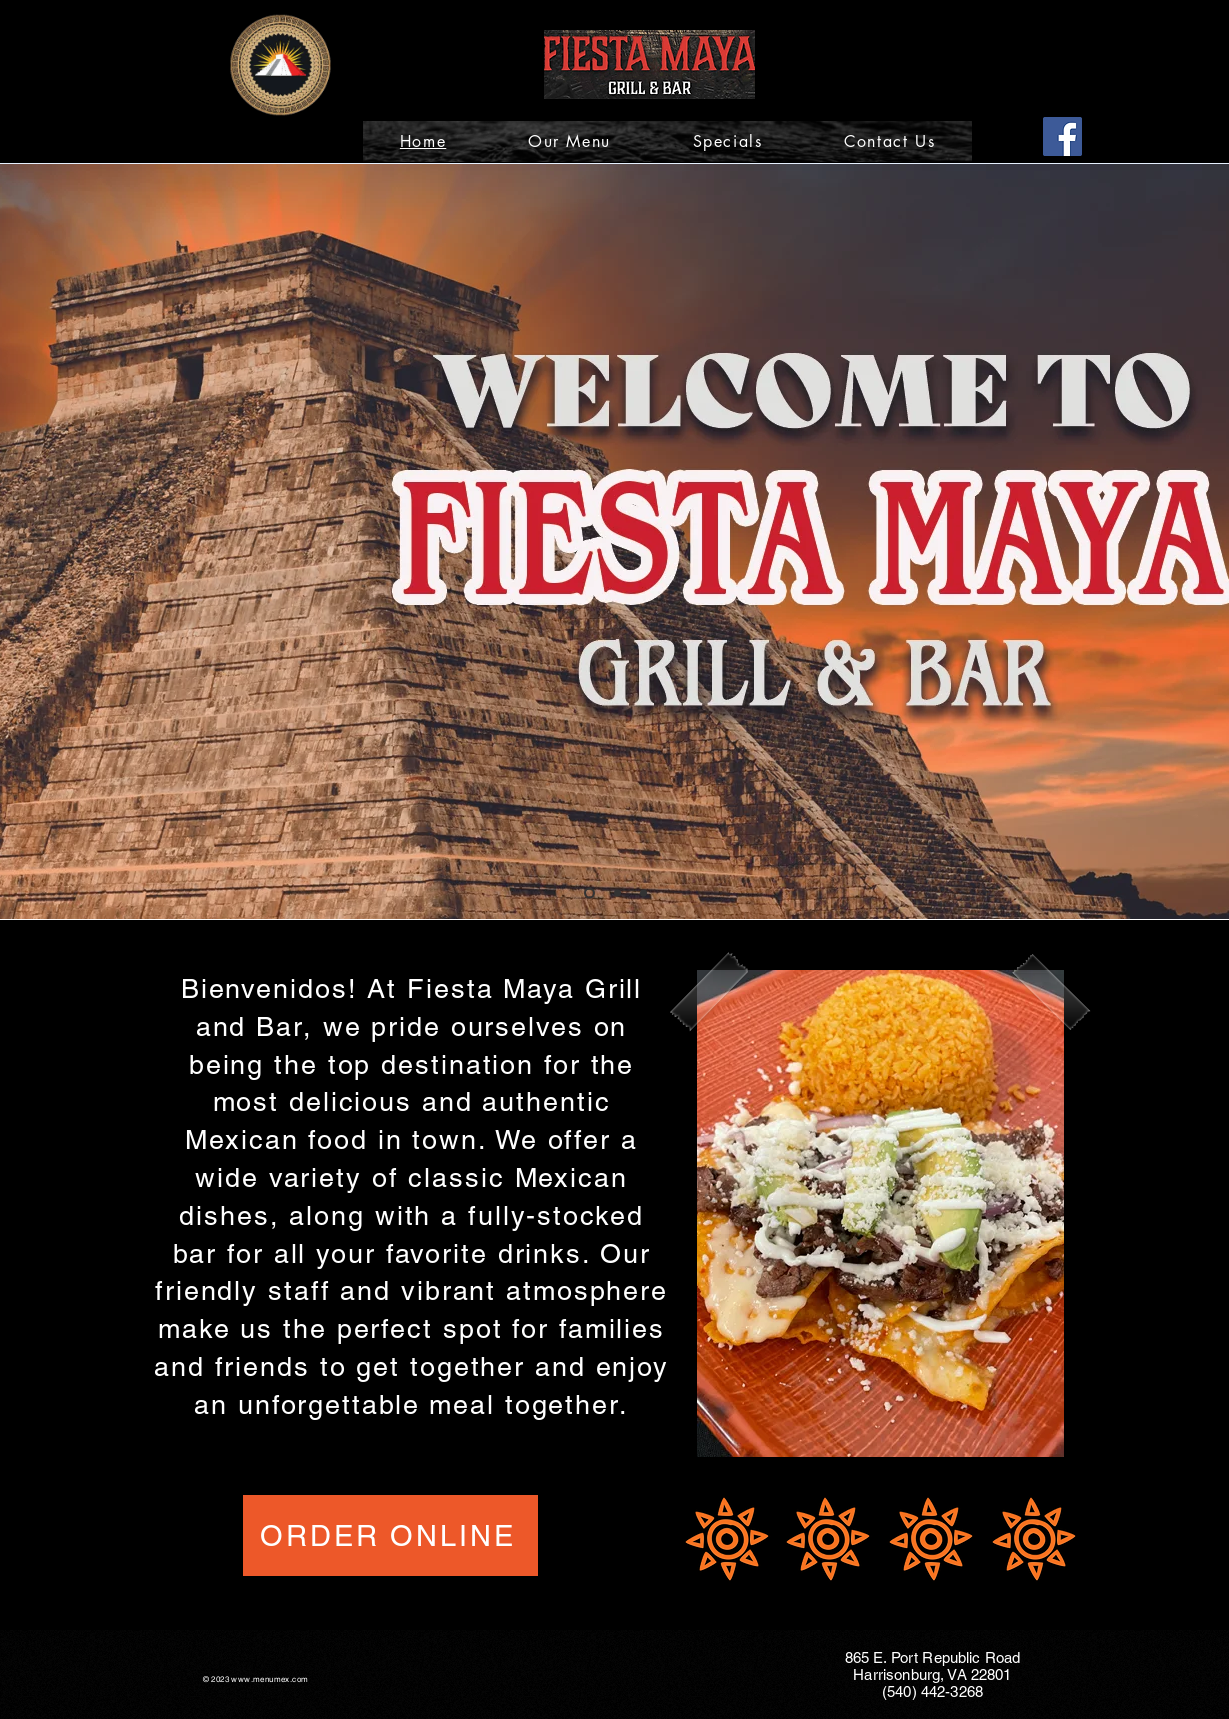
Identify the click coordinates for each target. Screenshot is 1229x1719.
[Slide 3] (643, 893)
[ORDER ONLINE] (390, 1535)
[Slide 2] (617, 893)
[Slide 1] (589, 893)
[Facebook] (1062, 136)
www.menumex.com (269, 1679)
